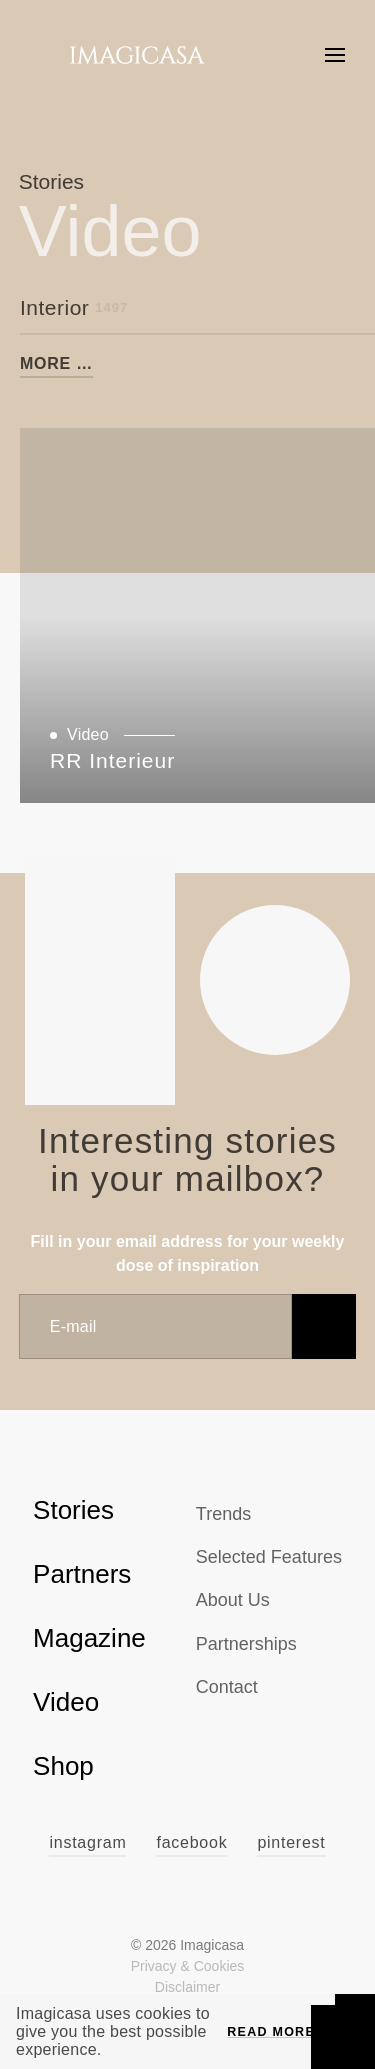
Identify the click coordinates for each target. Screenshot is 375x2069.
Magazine (89, 1638)
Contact (227, 1687)
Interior (74, 308)
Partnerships (246, 1644)
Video (66, 1702)
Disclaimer (187, 1987)
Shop (63, 1766)
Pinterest (291, 1842)
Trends (223, 1514)
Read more (271, 2032)
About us (233, 1600)
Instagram (87, 1842)
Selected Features (269, 1557)
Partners (82, 1574)
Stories (73, 1510)
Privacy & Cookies (188, 1966)
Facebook (191, 1842)
